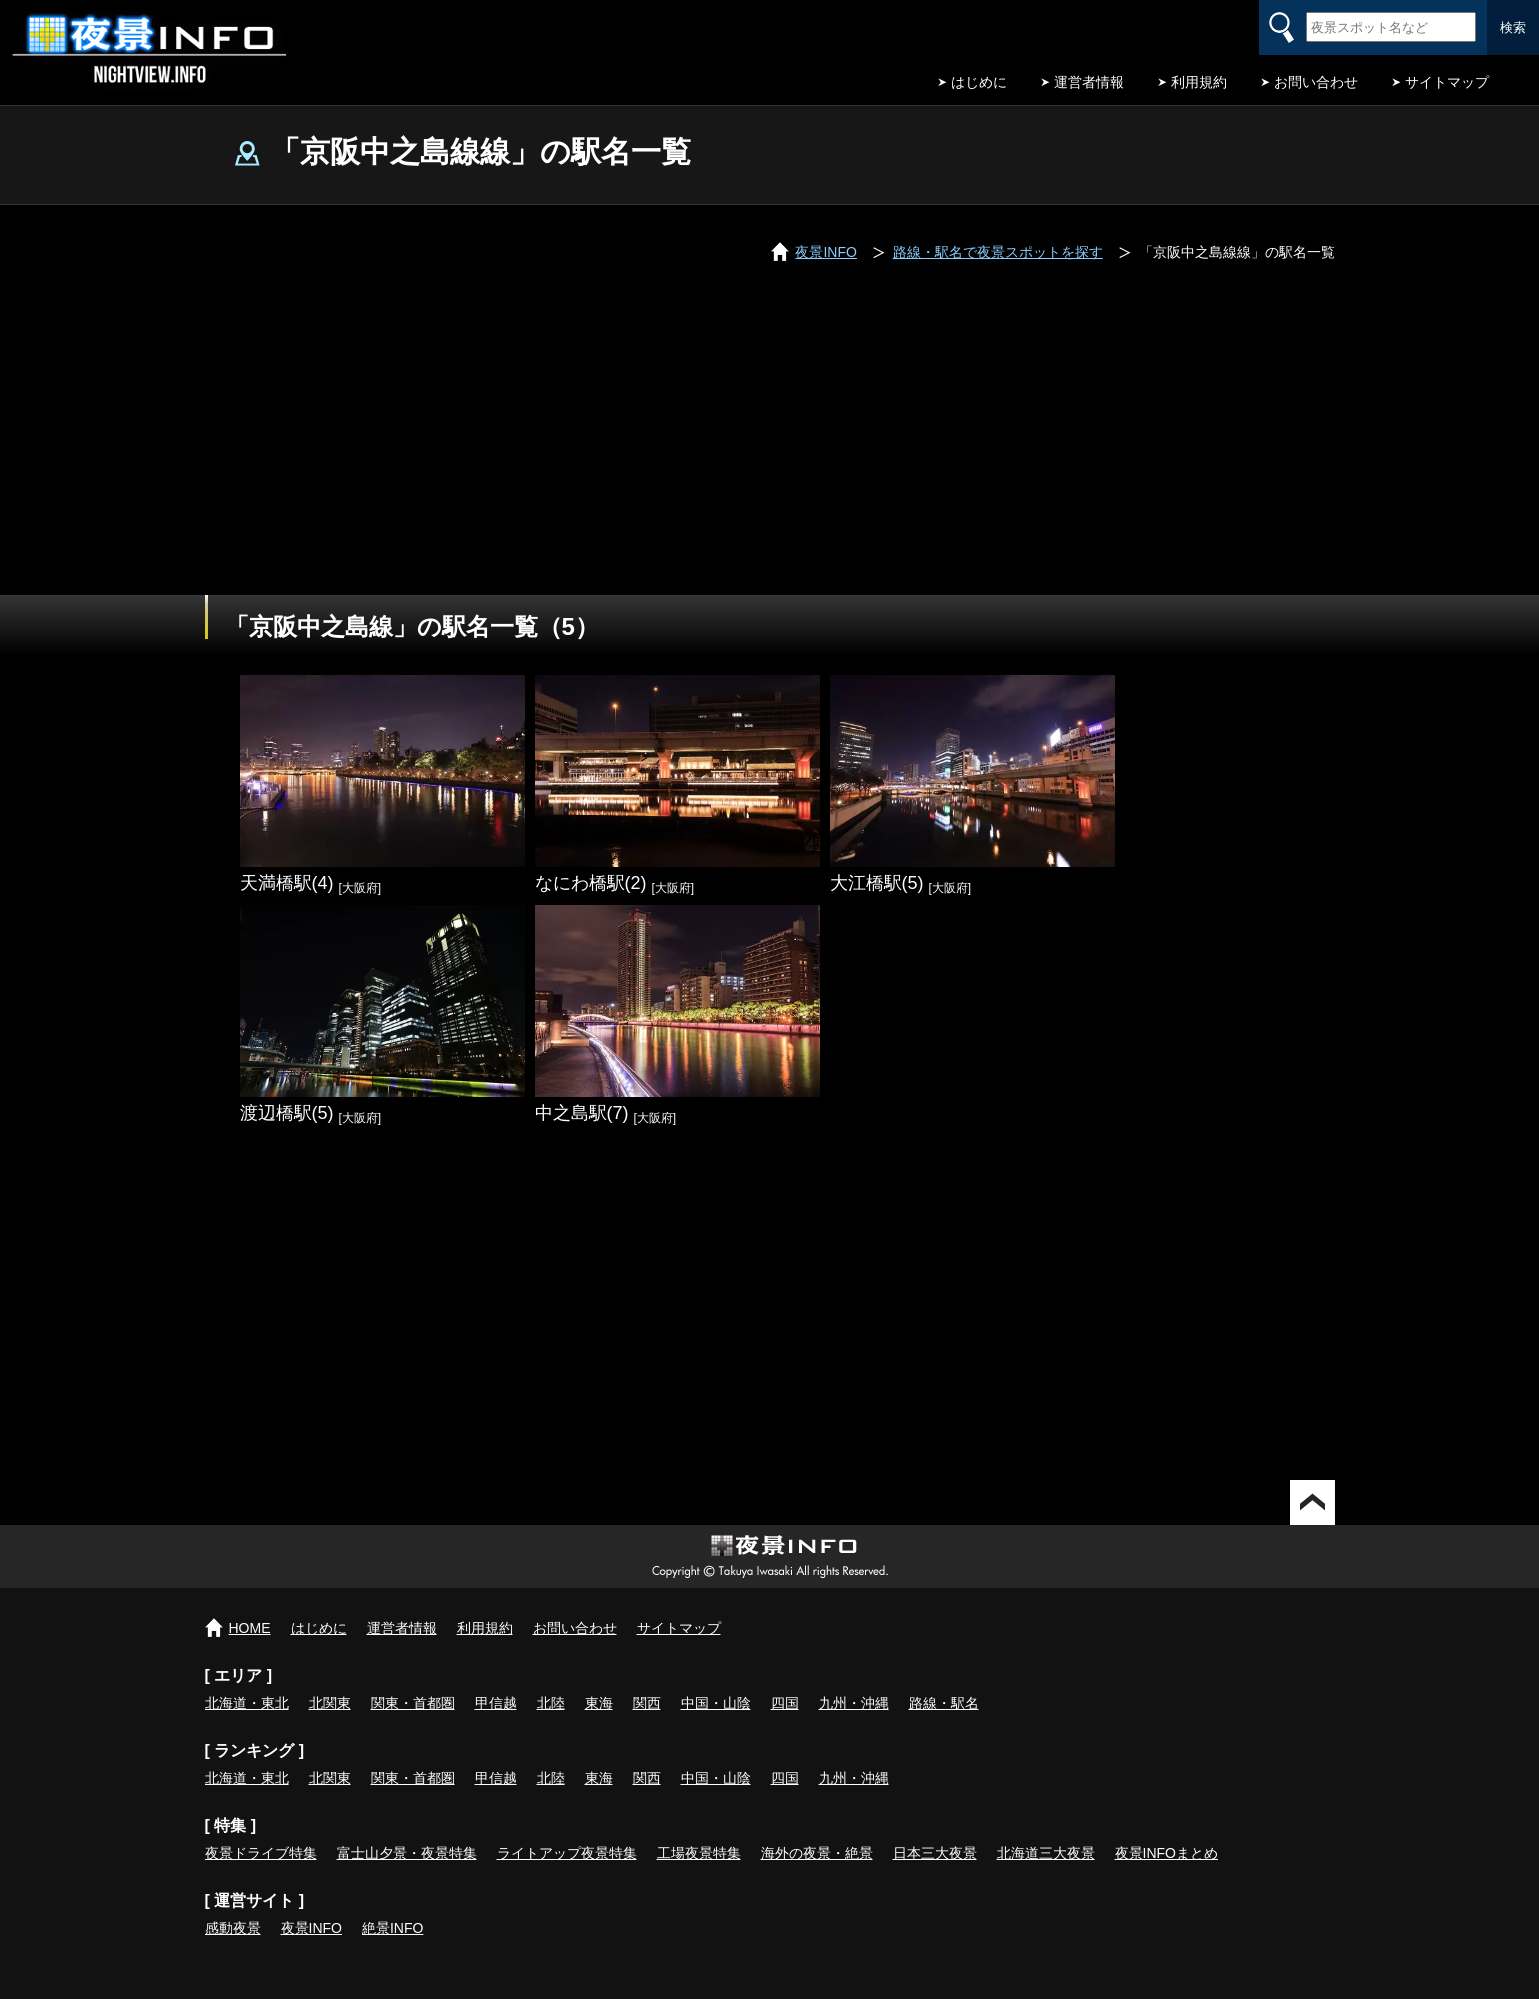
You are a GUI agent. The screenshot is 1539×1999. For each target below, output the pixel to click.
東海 (599, 1703)
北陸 (551, 1703)
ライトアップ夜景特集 (567, 1853)
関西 (647, 1703)
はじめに (979, 82)
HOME (250, 1628)
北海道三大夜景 (1046, 1853)
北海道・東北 (247, 1703)
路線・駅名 (944, 1703)
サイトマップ (1447, 82)
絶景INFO (392, 1928)
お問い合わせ (1316, 82)
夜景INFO (311, 1928)
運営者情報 (1089, 82)
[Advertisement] (770, 445)
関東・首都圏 (413, 1703)
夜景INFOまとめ (1166, 1853)
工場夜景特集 (699, 1853)
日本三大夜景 (935, 1853)
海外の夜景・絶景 (817, 1853)
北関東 (330, 1703)
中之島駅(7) (582, 1113)
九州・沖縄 (854, 1703)
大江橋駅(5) (877, 883)
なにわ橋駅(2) (591, 883)
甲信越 (496, 1703)
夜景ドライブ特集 (261, 1853)
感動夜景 (233, 1928)
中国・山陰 (716, 1703)
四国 (785, 1703)
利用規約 (1199, 82)
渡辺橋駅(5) (287, 1113)
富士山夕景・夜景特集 (407, 1853)
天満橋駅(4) (287, 883)
